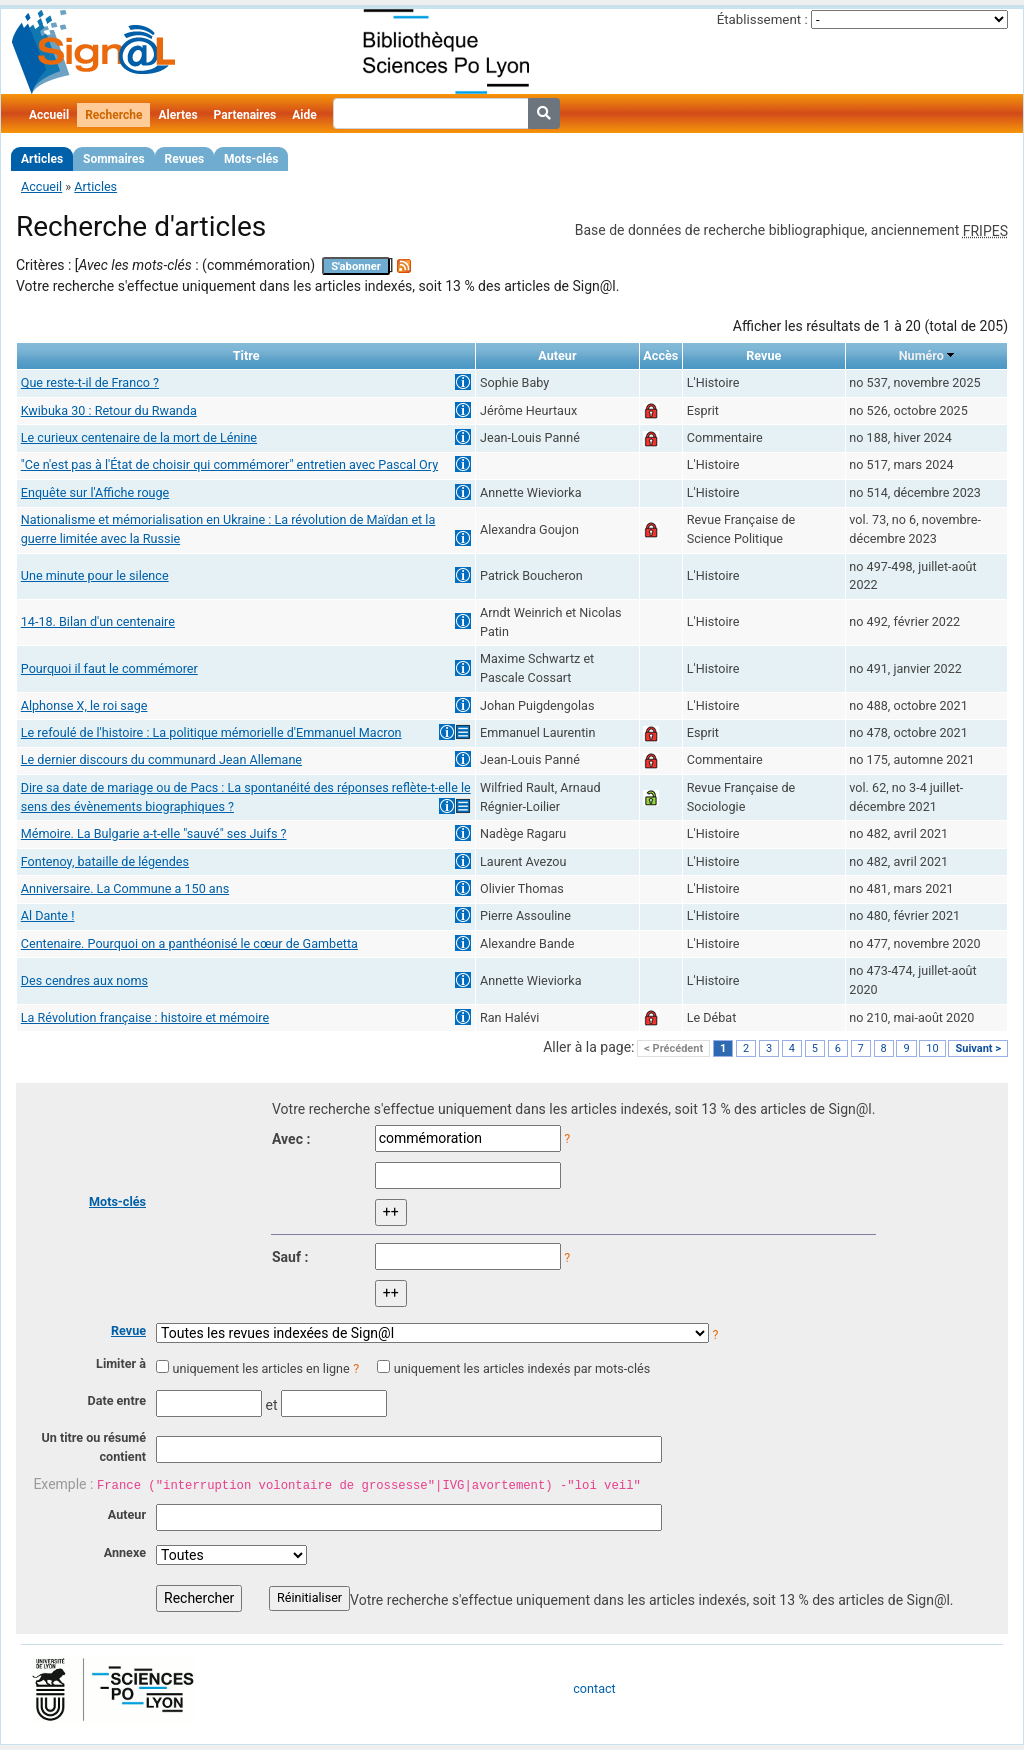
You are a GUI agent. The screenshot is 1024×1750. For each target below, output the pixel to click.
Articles (42, 159)
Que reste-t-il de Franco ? (90, 382)
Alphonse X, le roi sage (84, 705)
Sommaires (113, 159)
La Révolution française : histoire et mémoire (145, 1017)
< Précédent (673, 1048)
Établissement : (762, 19)
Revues (185, 159)
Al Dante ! (48, 915)
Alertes (177, 115)
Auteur (127, 1514)
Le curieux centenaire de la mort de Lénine (139, 437)
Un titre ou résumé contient (93, 1447)
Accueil (49, 115)
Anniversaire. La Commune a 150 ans (125, 888)
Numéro (921, 355)
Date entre (116, 1400)
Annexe (125, 1552)
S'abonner (356, 266)
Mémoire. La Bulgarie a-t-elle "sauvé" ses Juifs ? (154, 833)
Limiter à (121, 1363)
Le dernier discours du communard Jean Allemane (161, 759)
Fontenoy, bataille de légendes (105, 861)
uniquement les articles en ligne (260, 1368)
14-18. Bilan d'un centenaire (98, 621)
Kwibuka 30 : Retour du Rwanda (109, 410)
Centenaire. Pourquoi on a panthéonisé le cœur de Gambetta (189, 943)
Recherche (113, 115)
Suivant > (978, 1048)
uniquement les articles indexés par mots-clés (522, 1368)
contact (594, 1688)
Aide (304, 115)
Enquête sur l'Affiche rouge (95, 492)
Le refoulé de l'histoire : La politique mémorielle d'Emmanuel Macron (211, 732)
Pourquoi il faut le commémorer (109, 668)
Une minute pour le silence (95, 575)
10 (932, 1048)
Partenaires (245, 115)
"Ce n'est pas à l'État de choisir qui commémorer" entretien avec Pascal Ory (229, 464)
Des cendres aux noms (84, 980)
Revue (128, 1330)
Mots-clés (251, 159)
